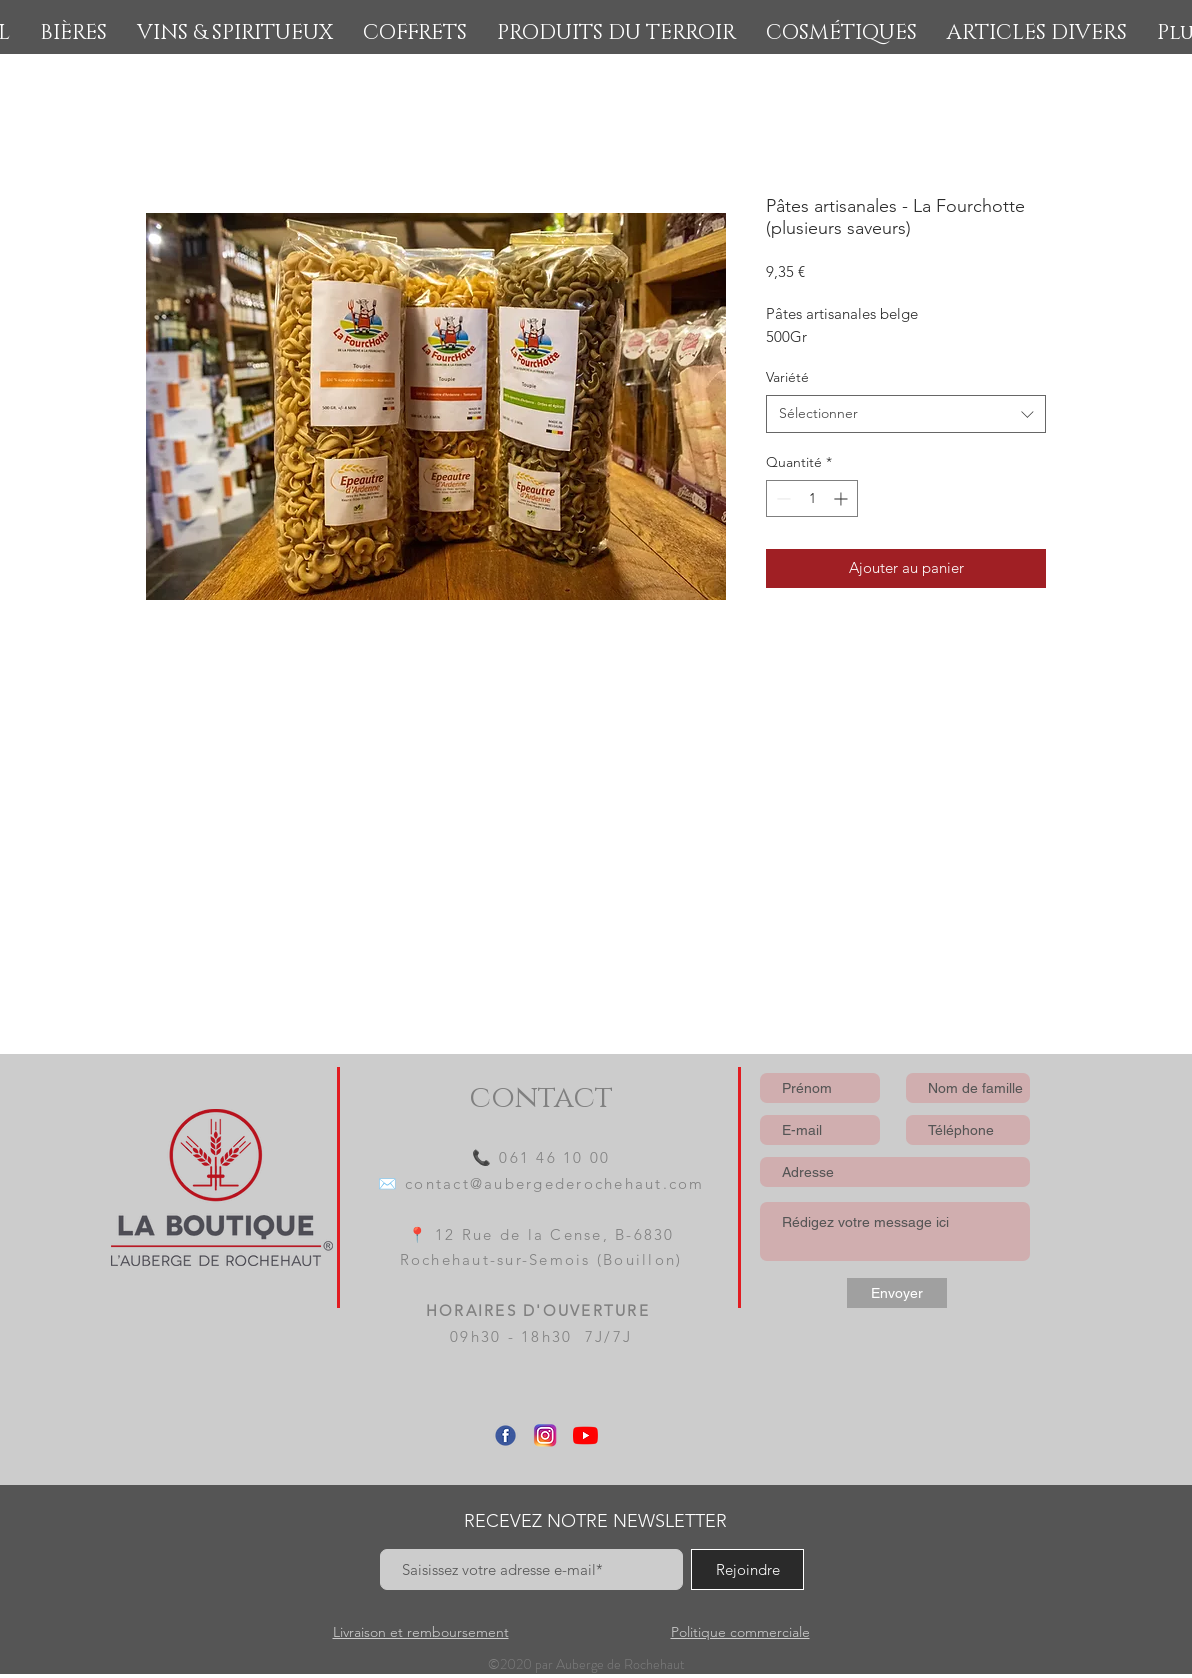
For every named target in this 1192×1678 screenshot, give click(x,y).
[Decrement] (781, 498)
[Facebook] (505, 1435)
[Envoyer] (897, 1293)
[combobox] (906, 414)
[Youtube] (585, 1435)
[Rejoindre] (747, 1569)
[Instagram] (545, 1435)
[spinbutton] (812, 498)
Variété (787, 377)
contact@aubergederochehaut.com (555, 1183)
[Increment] (842, 498)
